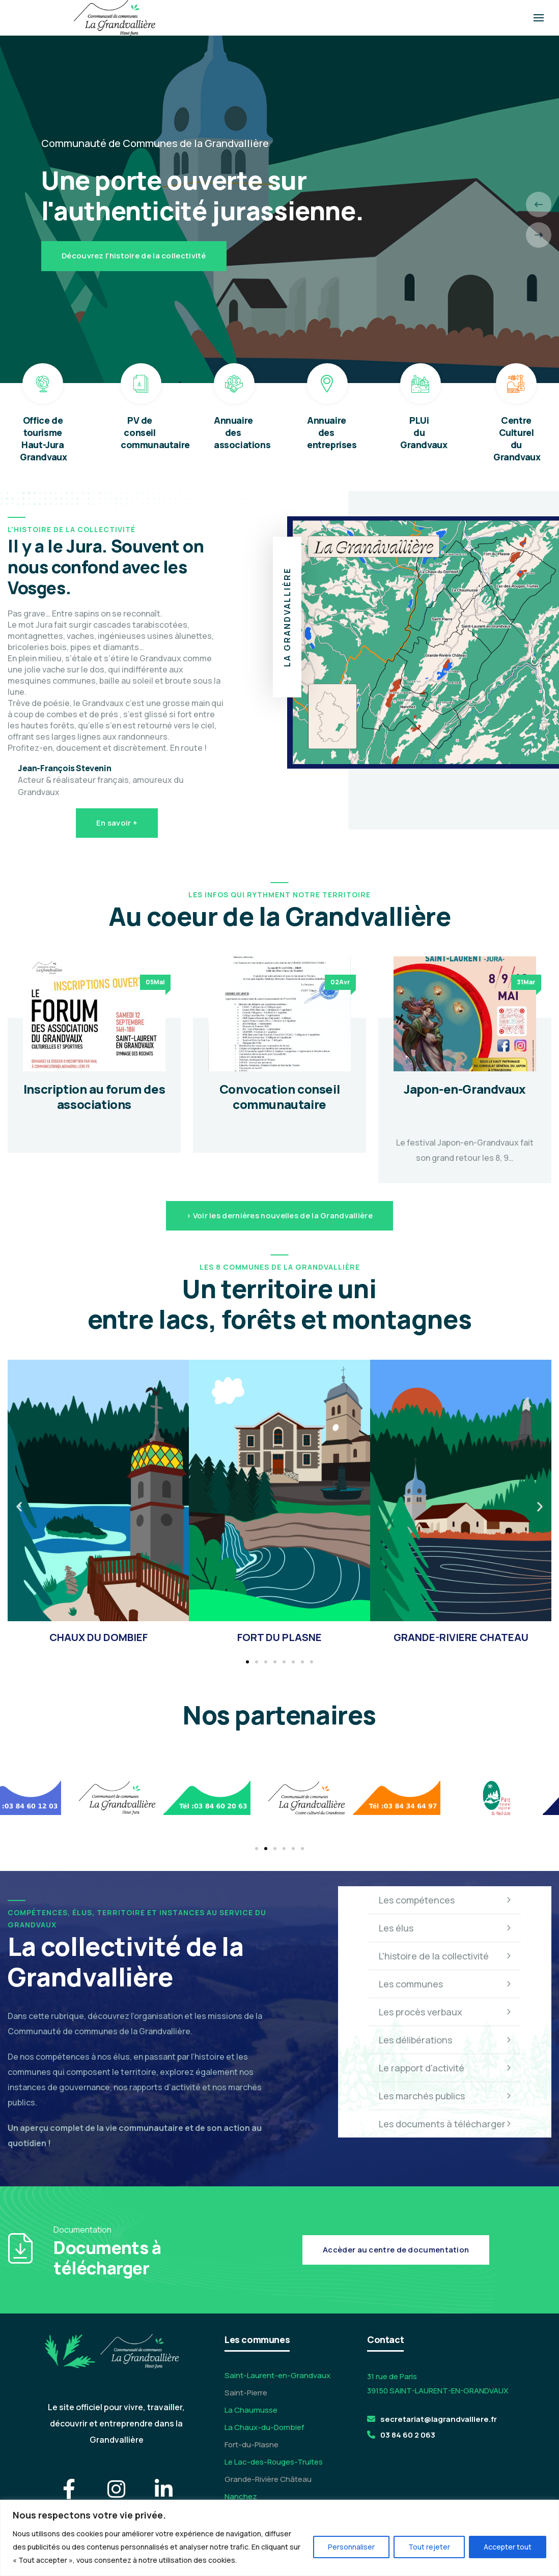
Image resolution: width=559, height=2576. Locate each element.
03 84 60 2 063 (407, 2434)
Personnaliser (351, 2547)
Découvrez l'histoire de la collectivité (134, 255)
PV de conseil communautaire (155, 432)
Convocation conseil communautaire (279, 1096)
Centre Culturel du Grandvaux (516, 438)
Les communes (445, 1984)
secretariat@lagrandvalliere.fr (438, 2419)
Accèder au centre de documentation (396, 2249)
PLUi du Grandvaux (423, 432)
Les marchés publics (445, 2096)
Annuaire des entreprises (332, 432)
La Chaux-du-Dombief (264, 2427)
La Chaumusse (251, 2410)
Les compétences (445, 1900)
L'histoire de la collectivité (445, 1956)
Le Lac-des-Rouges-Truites (274, 2461)
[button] (19, 1507)
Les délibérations (445, 2040)
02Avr (340, 982)
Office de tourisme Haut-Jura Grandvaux (43, 438)
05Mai (155, 982)
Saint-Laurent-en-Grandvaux (277, 2375)
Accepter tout (508, 2547)
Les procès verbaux (445, 2012)
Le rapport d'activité (445, 2068)
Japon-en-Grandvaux (465, 1088)
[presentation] (538, 204)
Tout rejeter (429, 2547)
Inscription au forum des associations (94, 1096)
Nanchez (241, 2496)
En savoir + (116, 822)
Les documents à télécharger (445, 2124)
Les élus (445, 1928)
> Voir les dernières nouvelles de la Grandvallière (279, 1215)
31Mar (526, 982)
